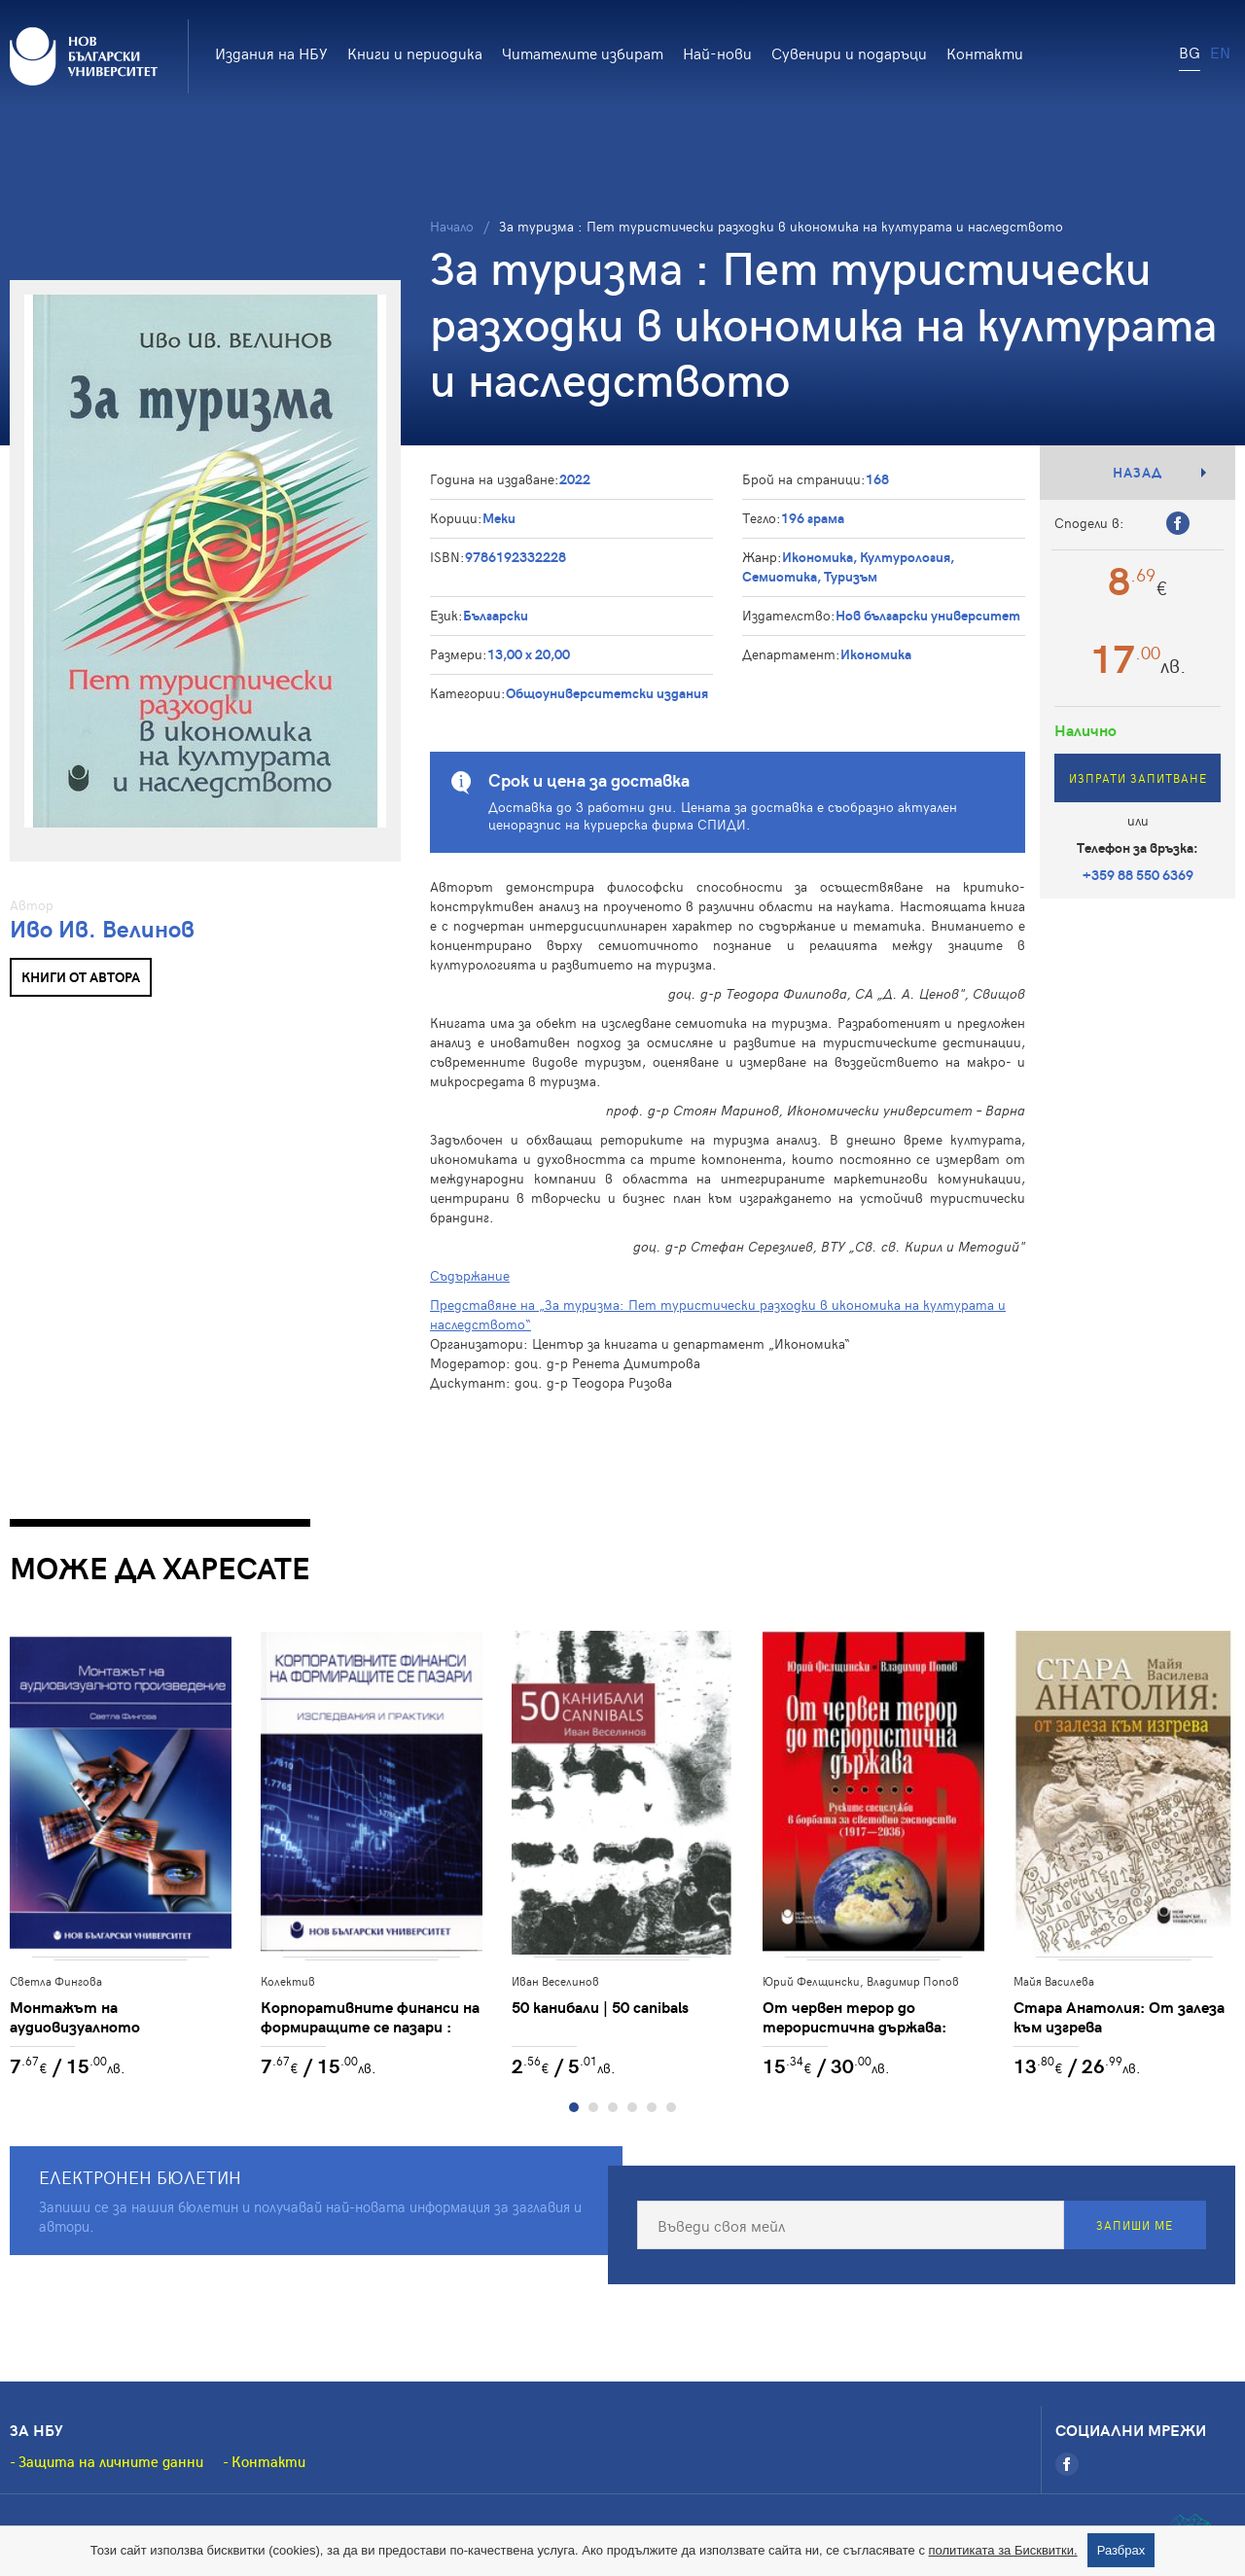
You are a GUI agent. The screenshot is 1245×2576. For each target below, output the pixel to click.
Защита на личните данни (110, 2461)
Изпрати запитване (1138, 778)
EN (1220, 51)
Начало (452, 226)
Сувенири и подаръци (849, 52)
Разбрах (1121, 2550)
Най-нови (717, 52)
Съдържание (470, 1275)
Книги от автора (80, 977)
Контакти (984, 52)
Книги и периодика (414, 52)
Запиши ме (1134, 2225)
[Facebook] (1067, 2464)
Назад (1137, 472)
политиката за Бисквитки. (1003, 2550)
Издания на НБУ (271, 52)
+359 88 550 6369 (1138, 874)
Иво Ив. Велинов (102, 928)
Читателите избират (582, 52)
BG (1189, 51)
